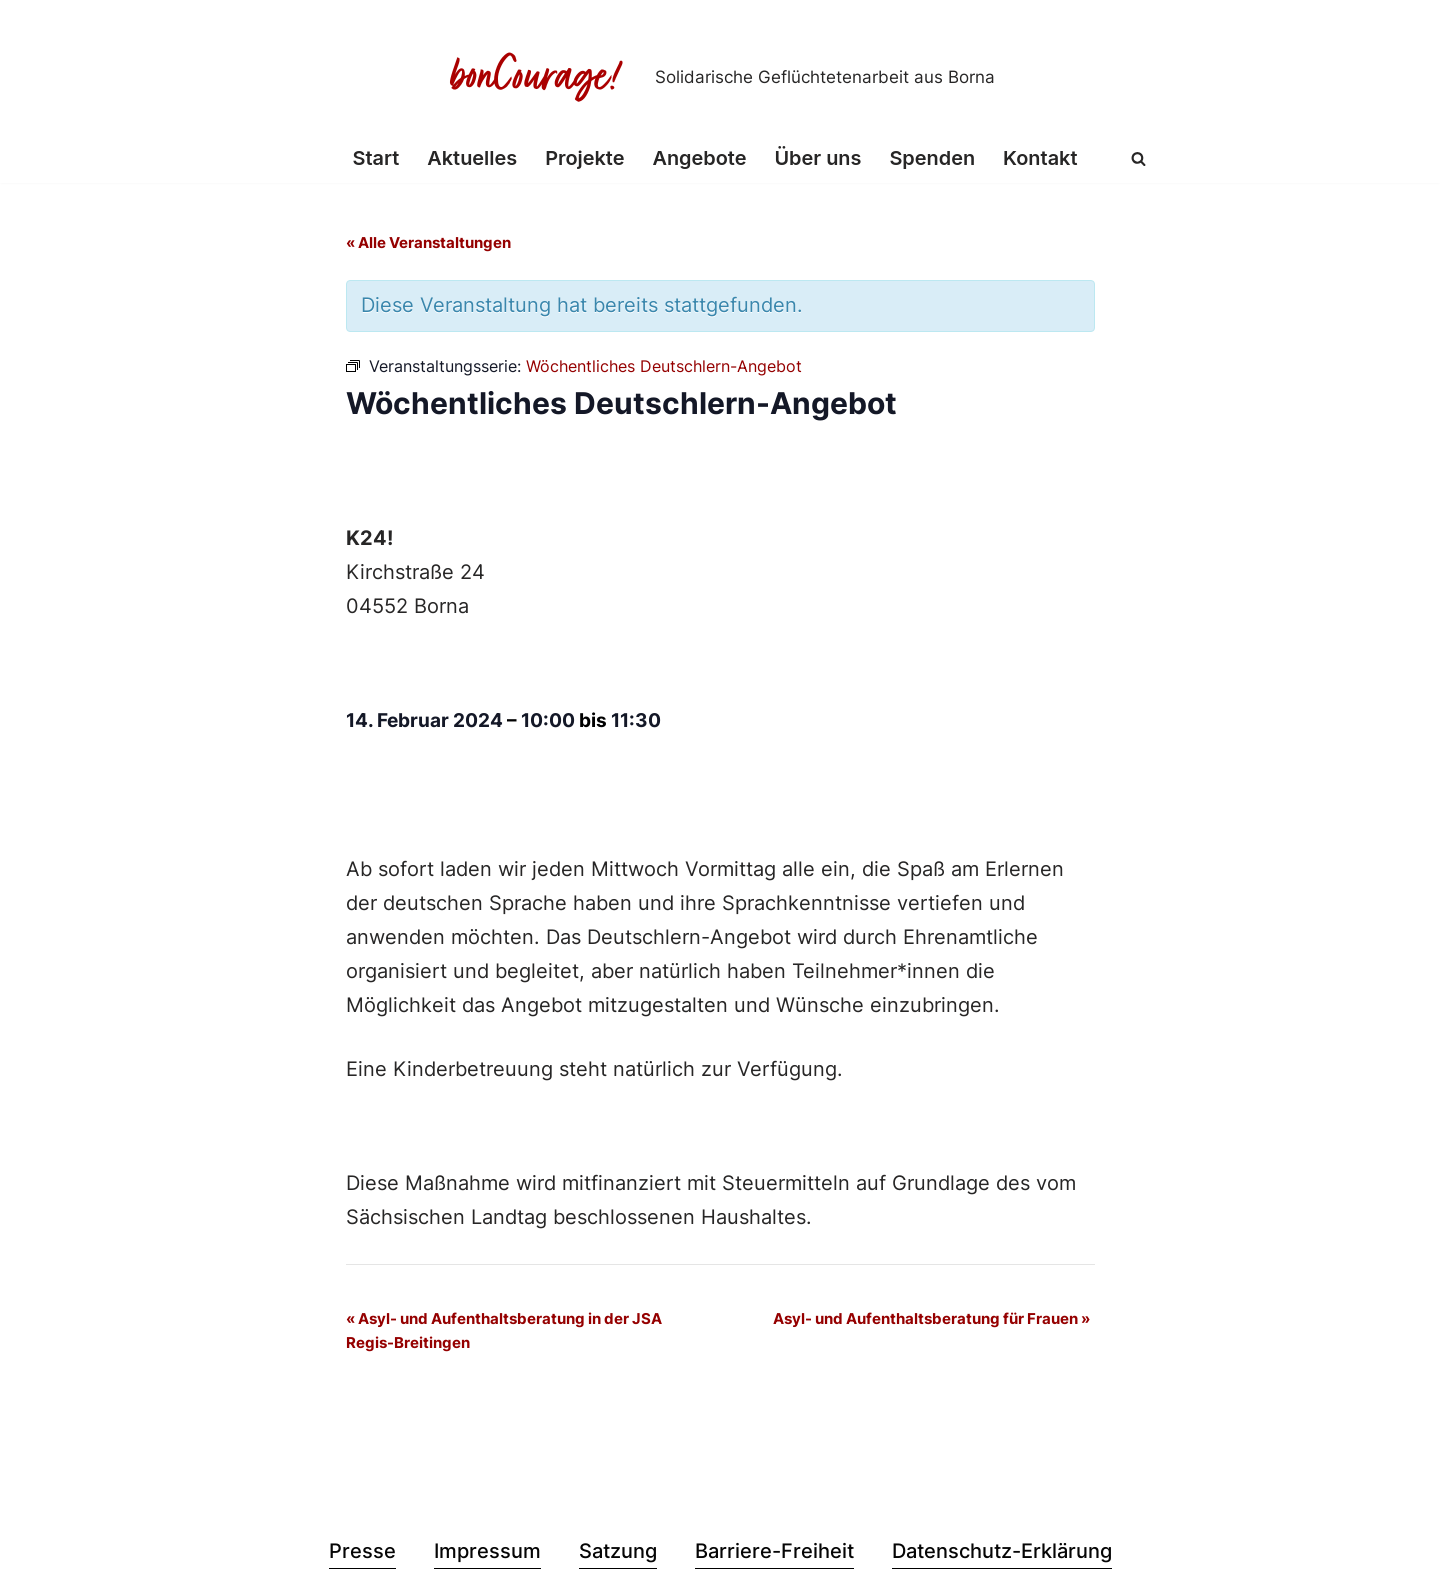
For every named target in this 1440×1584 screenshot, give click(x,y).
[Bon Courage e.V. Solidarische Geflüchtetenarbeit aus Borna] (720, 77)
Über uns (818, 159)
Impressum (487, 1555)
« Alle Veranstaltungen (428, 243)
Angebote (699, 159)
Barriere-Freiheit (774, 1555)
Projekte (584, 159)
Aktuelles (471, 159)
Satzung (618, 1555)
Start (374, 159)
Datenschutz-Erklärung (1002, 1555)
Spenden (933, 159)
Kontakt (1041, 159)
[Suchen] (1140, 158)
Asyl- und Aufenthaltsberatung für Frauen (931, 1321)
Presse (362, 1555)
